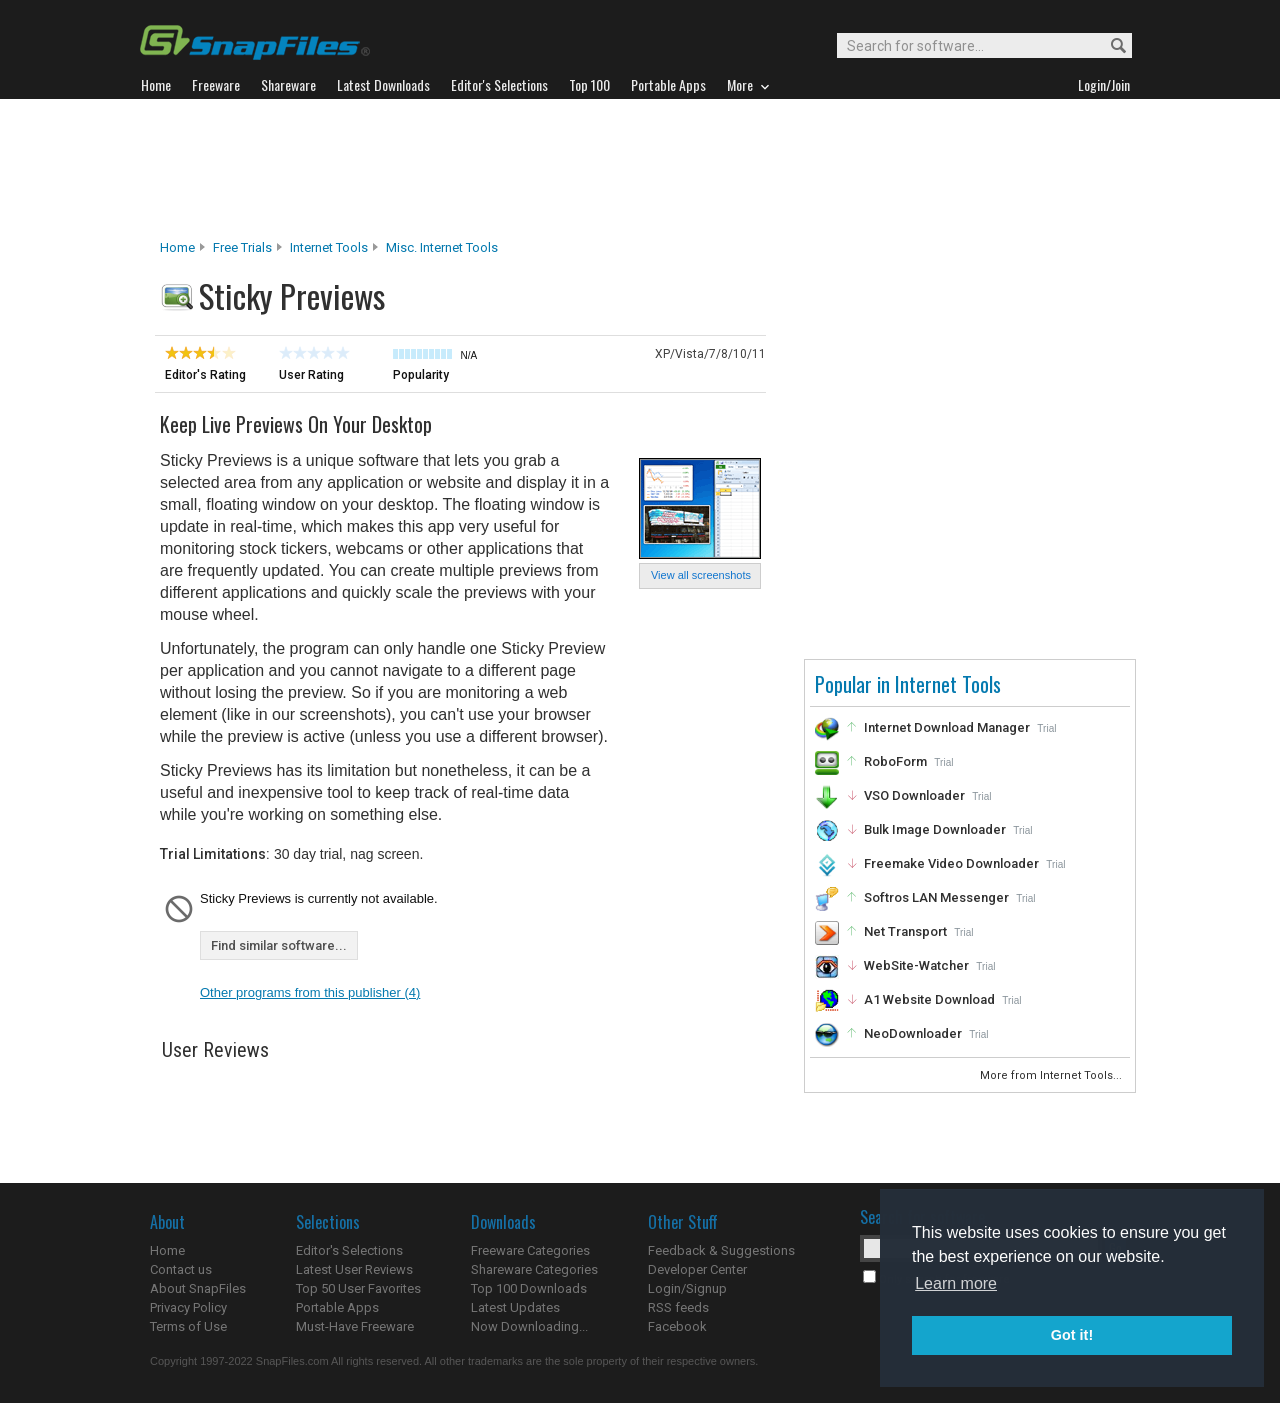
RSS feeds (678, 1307)
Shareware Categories (534, 1269)
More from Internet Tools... (1052, 1075)
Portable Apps (337, 1307)
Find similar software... (279, 945)
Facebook (677, 1326)
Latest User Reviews (354, 1269)
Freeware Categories (530, 1250)
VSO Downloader (914, 795)
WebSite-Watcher (916, 965)
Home (177, 247)
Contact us (181, 1269)
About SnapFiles (198, 1288)
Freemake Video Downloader (951, 863)
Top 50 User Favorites (358, 1288)
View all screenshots (701, 575)
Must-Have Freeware (355, 1326)
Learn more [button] (956, 1283)
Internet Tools (329, 247)
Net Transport (905, 931)
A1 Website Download (929, 999)
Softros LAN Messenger (936, 897)
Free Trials (242, 247)
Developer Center (697, 1269)
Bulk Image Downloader (935, 829)
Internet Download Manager (947, 727)
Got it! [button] (1072, 1335)
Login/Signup (687, 1288)
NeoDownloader (913, 1033)
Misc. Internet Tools (442, 247)
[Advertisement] (640, 169)
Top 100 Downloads (529, 1288)
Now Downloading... (529, 1326)
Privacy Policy (188, 1307)
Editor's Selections (349, 1250)
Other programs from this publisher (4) (310, 992)
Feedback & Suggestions (721, 1250)
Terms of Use (188, 1326)
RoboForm (895, 761)
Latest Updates (515, 1307)
